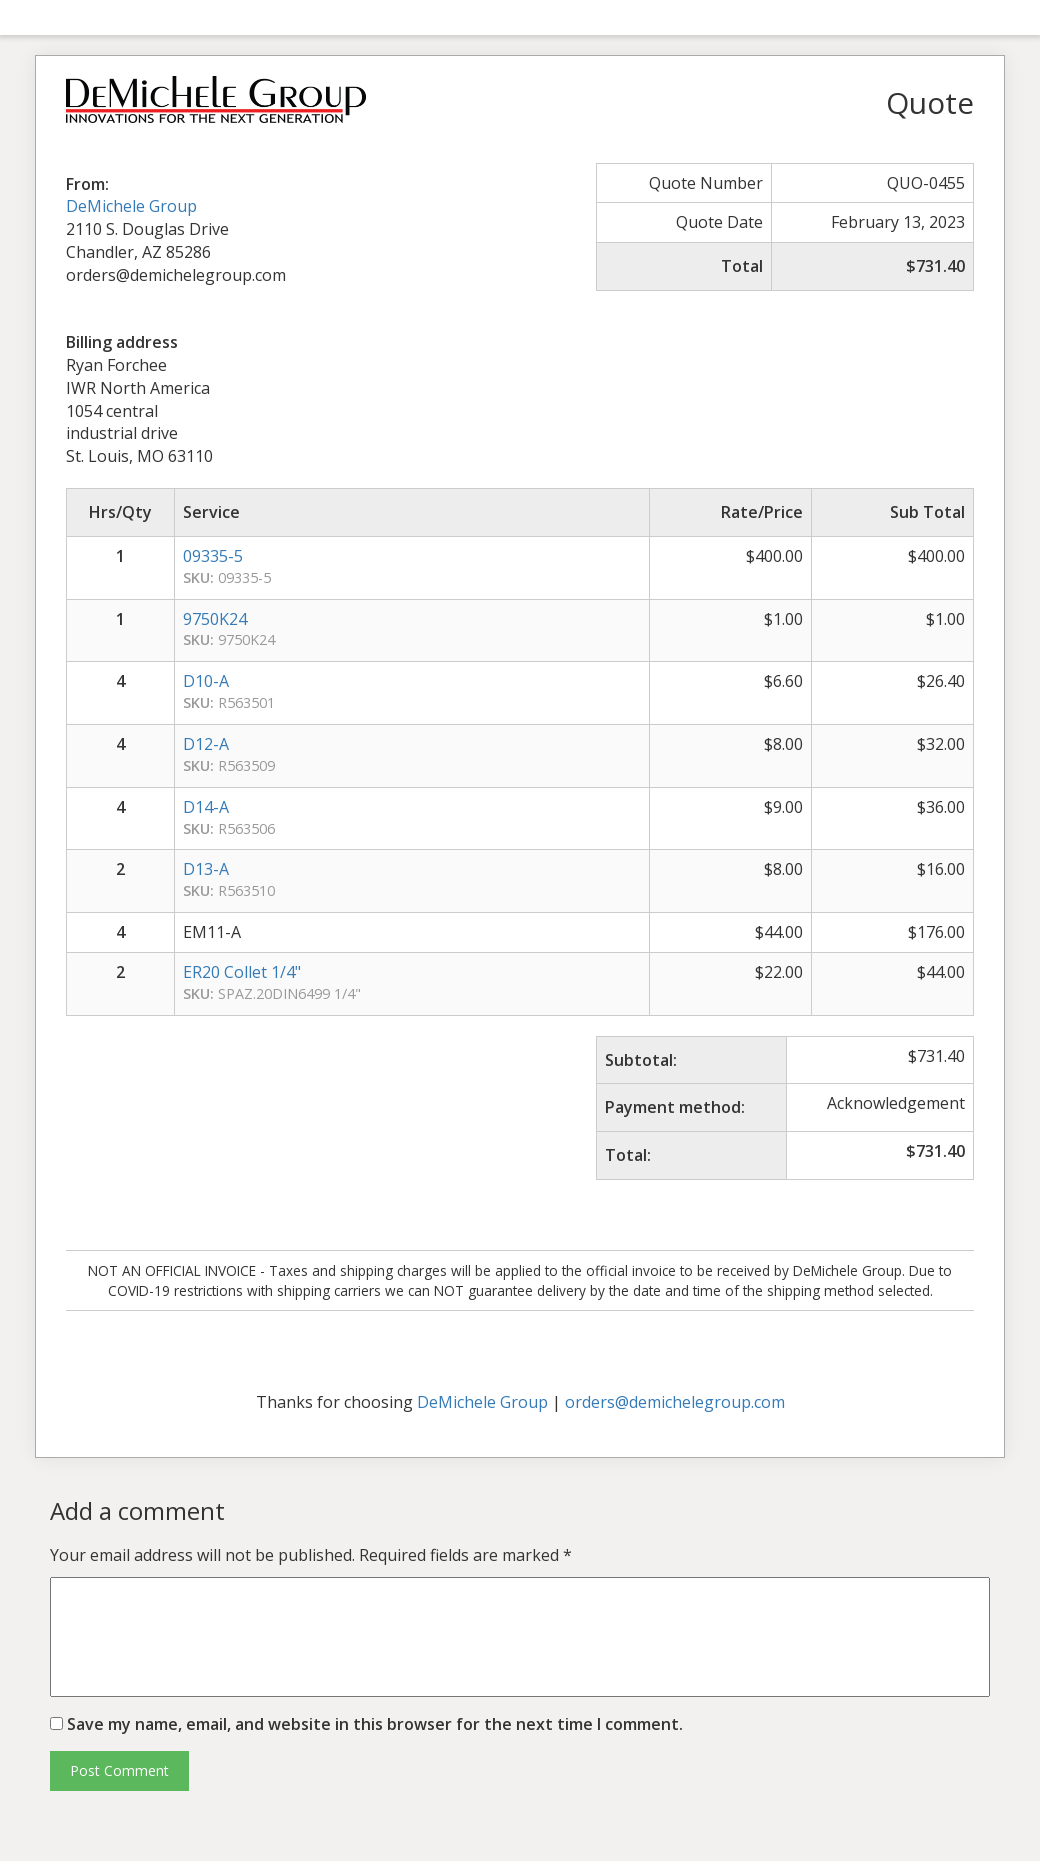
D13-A (206, 869)
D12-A (206, 744)
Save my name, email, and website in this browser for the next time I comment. (375, 1724)
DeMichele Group (131, 206)
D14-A (206, 807)
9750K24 (215, 619)
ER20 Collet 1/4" (242, 972)
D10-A (206, 681)
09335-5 (213, 556)
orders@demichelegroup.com (675, 1402)
